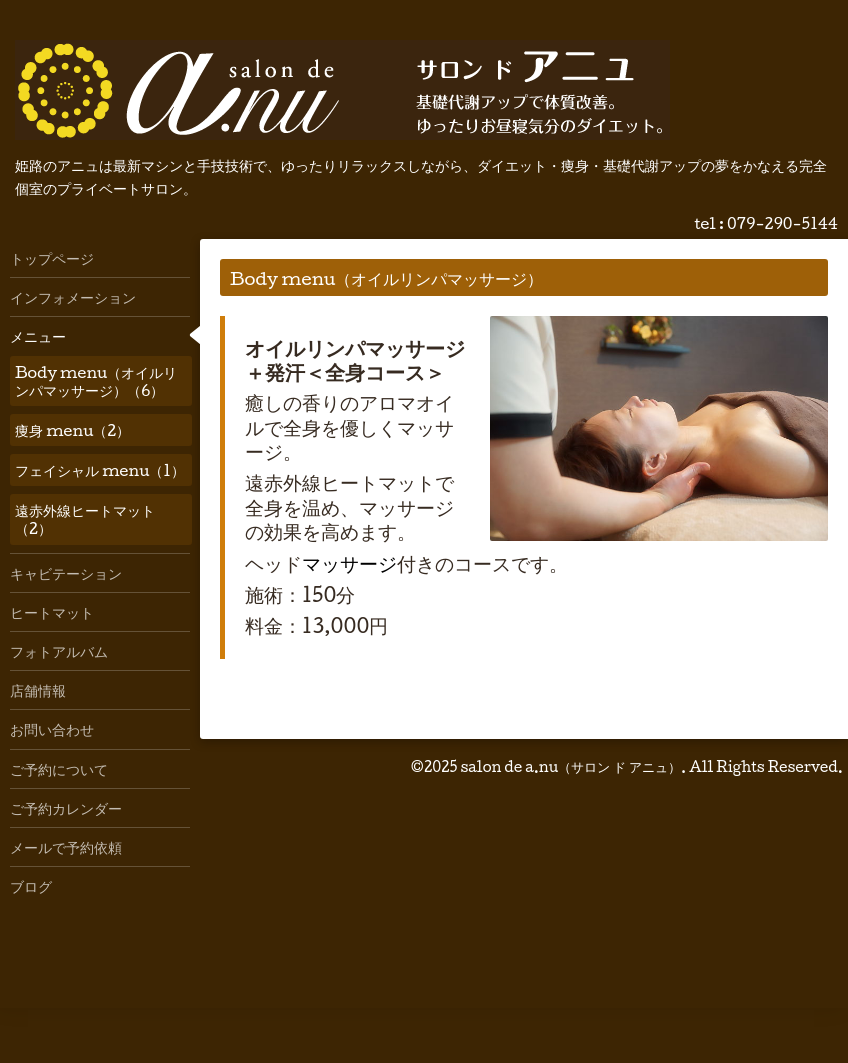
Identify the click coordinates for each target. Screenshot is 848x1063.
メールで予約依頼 (66, 847)
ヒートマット (52, 612)
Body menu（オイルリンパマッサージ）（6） (96, 381)
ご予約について (59, 769)
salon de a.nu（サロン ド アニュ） (570, 766)
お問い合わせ (52, 729)
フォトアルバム (59, 651)
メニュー (38, 336)
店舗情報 (38, 690)
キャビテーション (66, 573)
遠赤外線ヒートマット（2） (85, 519)
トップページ (52, 258)
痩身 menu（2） (72, 430)
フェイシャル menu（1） (100, 470)
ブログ (31, 886)
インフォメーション (73, 297)
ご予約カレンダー (66, 808)
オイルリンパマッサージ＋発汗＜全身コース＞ (355, 360)
